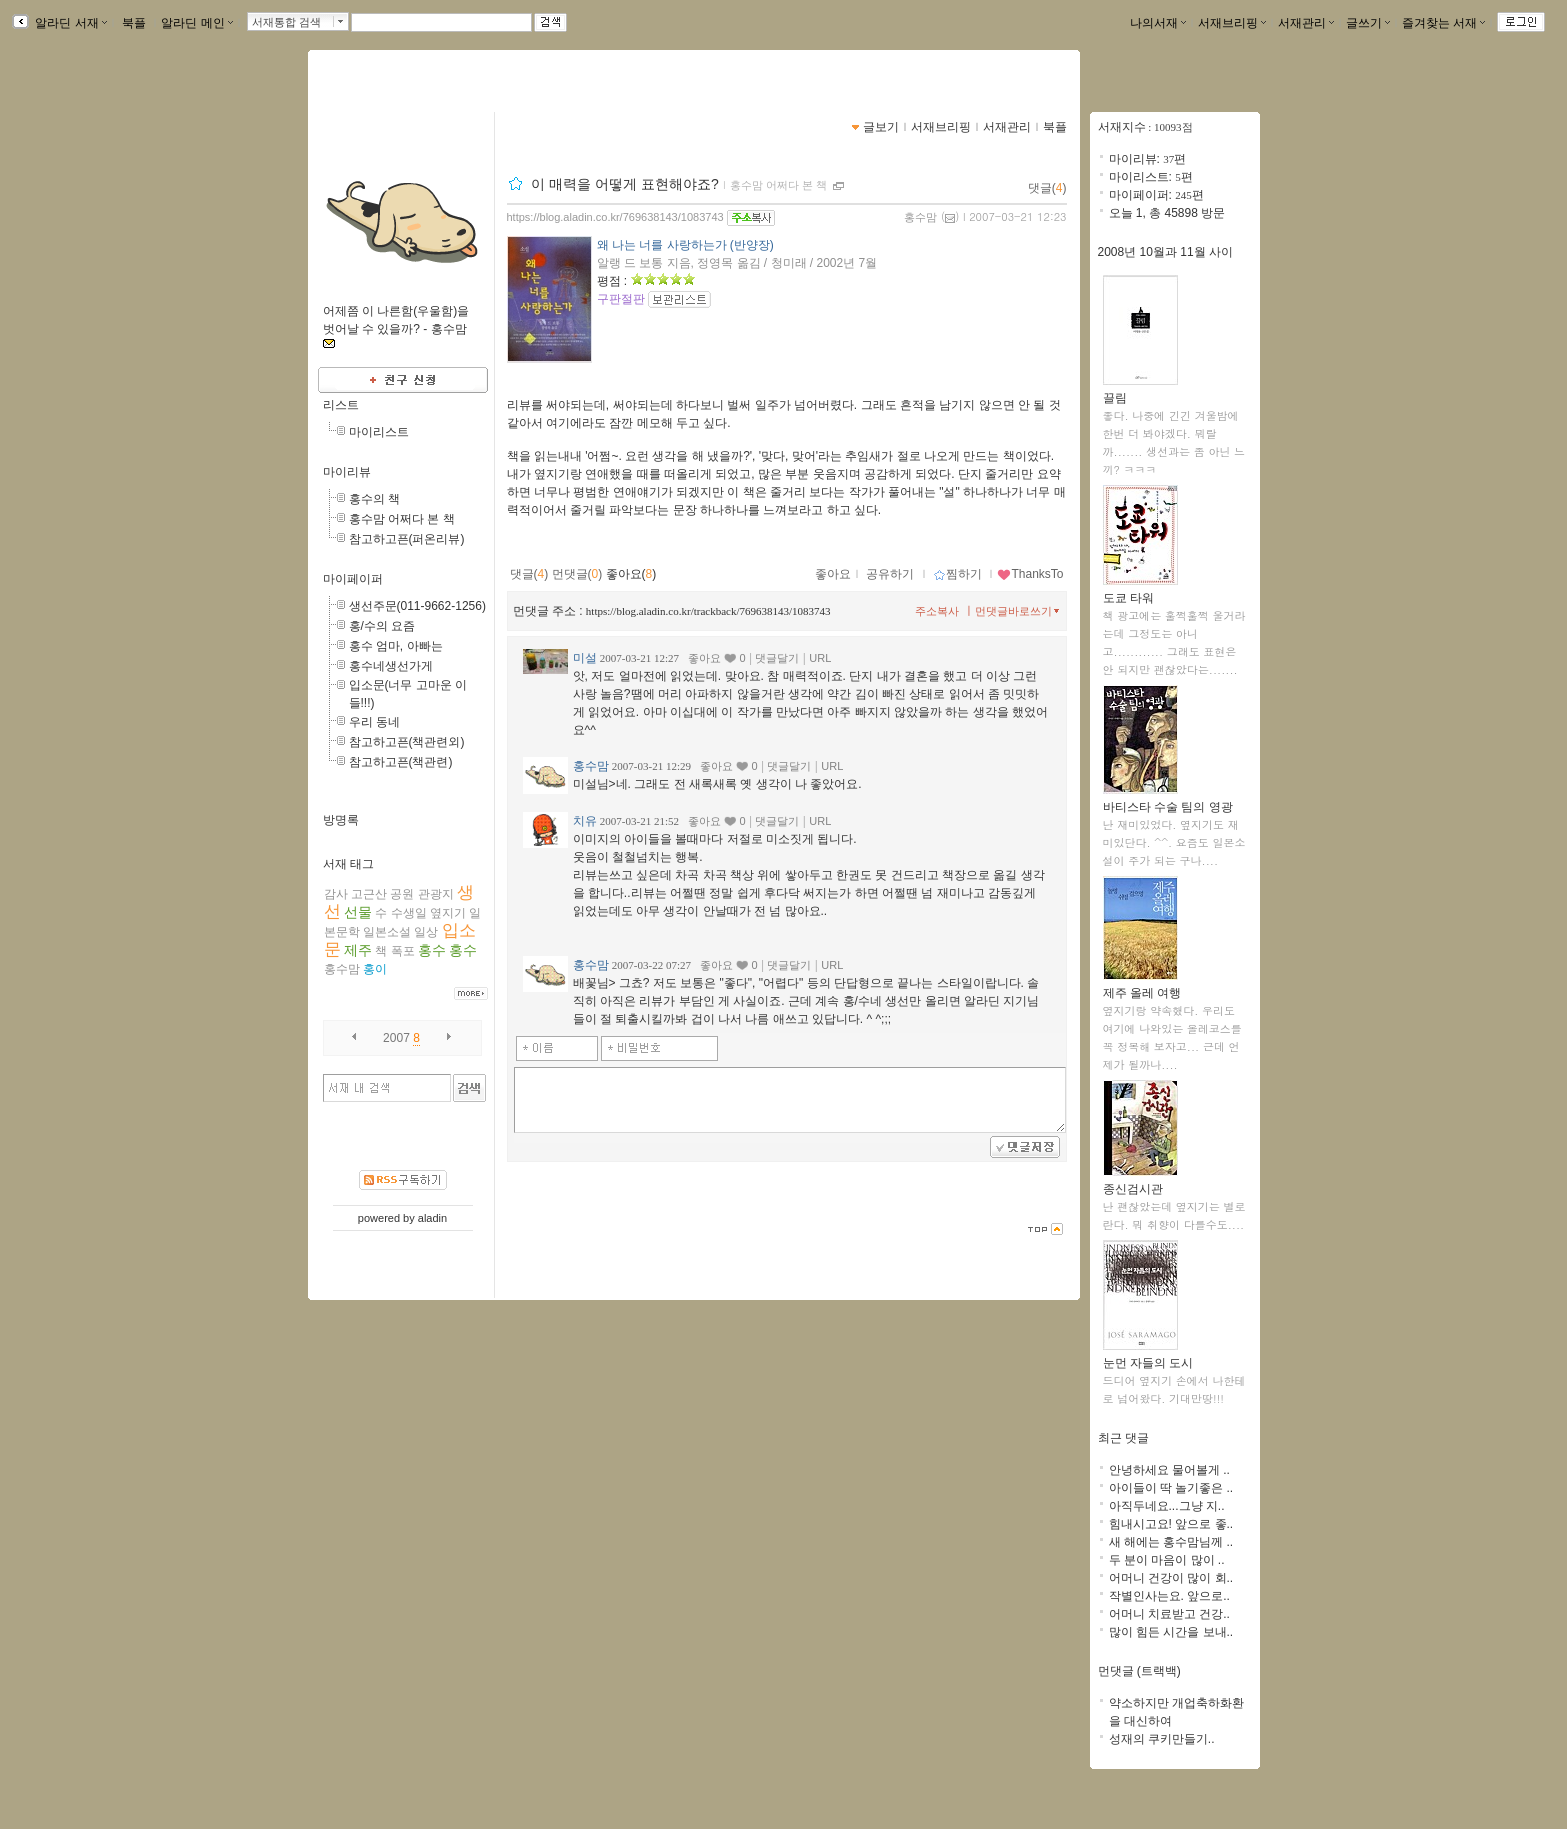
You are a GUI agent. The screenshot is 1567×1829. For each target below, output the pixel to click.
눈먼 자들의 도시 (1148, 1356)
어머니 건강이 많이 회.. (1171, 1578)
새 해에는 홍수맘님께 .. (1171, 1542)
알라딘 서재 (69, 23)
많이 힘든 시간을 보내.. (1171, 1632)
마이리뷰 (347, 472)
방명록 (341, 820)
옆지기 (448, 913)
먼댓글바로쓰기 (1019, 611)
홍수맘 (342, 969)
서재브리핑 (1232, 23)
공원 (402, 894)
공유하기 (890, 574)
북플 (134, 23)
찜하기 (957, 574)
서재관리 (1306, 23)
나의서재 (1158, 23)
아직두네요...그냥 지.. (1167, 1506)
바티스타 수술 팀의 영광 (1168, 800)
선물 (358, 912)
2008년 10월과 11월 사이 (1165, 252)
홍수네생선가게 (391, 666)
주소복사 (937, 611)
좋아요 (833, 574)
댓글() (1047, 188)
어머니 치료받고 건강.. (1169, 1614)
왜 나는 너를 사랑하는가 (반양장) (685, 245)
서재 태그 (348, 864)
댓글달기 (777, 658)
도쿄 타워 (1140, 591)
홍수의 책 (374, 499)
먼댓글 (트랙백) (1139, 1671)
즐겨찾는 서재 (1443, 23)
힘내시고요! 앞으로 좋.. (1171, 1524)
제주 (358, 950)
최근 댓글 (1123, 1438)
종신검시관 (1140, 1182)
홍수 (432, 950)
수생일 (409, 913)
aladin (432, 1218)
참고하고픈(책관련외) (407, 742)
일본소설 (387, 932)
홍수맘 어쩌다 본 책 (402, 519)
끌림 (1140, 391)
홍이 (375, 969)
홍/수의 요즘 (382, 626)
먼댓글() (577, 574)
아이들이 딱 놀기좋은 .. (1171, 1488)
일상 (426, 932)
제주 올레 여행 (1142, 986)
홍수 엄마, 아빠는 (396, 646)
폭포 (403, 951)
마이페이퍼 (353, 579)
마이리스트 (379, 432)
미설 (585, 658)
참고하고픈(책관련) (401, 762)
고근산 (369, 894)
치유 (585, 821)
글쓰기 (1368, 23)
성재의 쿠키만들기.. (1162, 1739)
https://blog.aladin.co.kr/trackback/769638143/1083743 (708, 611)
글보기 (881, 127)
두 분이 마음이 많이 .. (1167, 1560)
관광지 (436, 894)
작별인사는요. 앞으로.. (1169, 1596)
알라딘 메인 (196, 23)
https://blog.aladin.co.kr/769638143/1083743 (615, 217)
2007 (396, 1038)
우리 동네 (374, 722)
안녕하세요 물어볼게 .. (1169, 1470)
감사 (336, 894)
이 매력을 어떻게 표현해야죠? (624, 184)
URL (820, 658)
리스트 (341, 405)
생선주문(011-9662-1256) (417, 606)
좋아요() (631, 574)
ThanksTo (1030, 574)
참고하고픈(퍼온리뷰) (407, 539)
